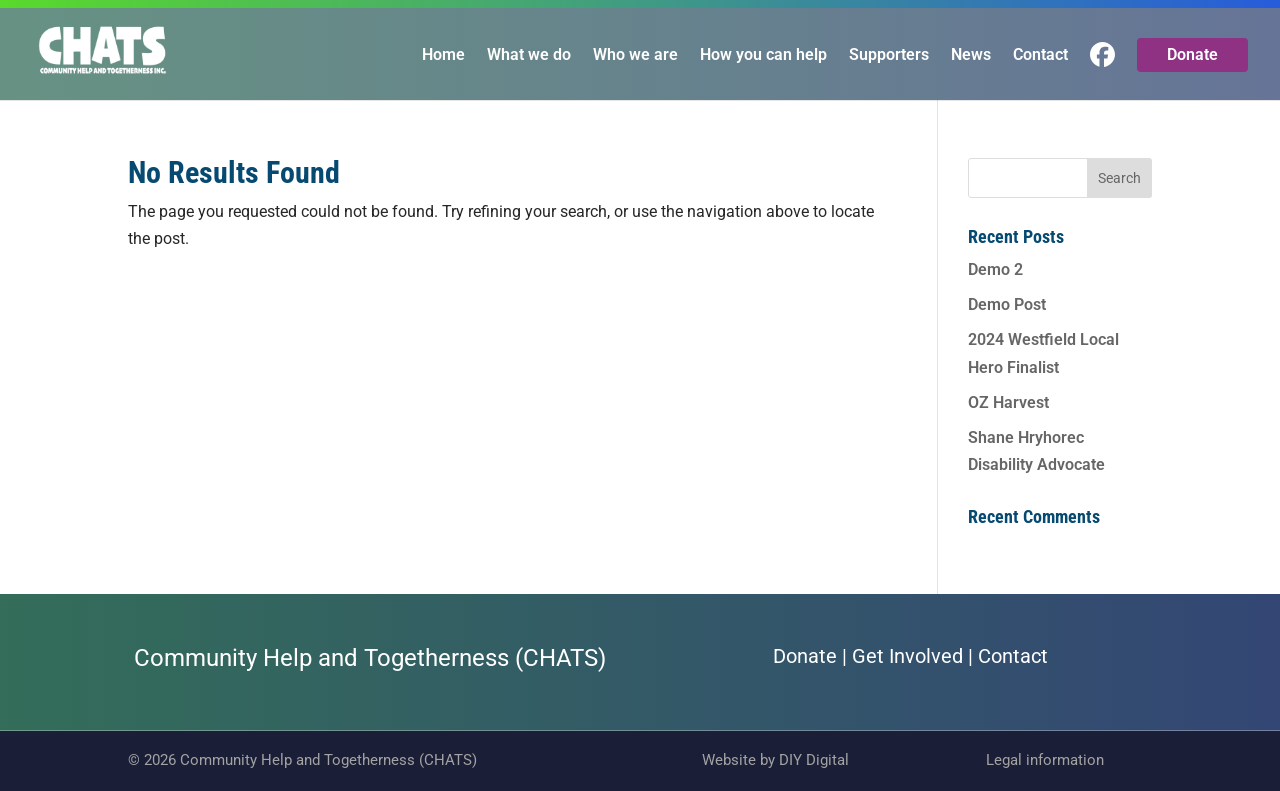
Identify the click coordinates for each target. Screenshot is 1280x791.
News (971, 56)
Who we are (635, 56)
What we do (529, 56)
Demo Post (1007, 304)
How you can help (763, 56)
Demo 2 (995, 269)
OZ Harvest (1008, 402)
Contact (1040, 56)
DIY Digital (814, 760)
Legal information (1045, 760)
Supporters (889, 56)
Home (443, 56)
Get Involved (907, 656)
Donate (1192, 54)
